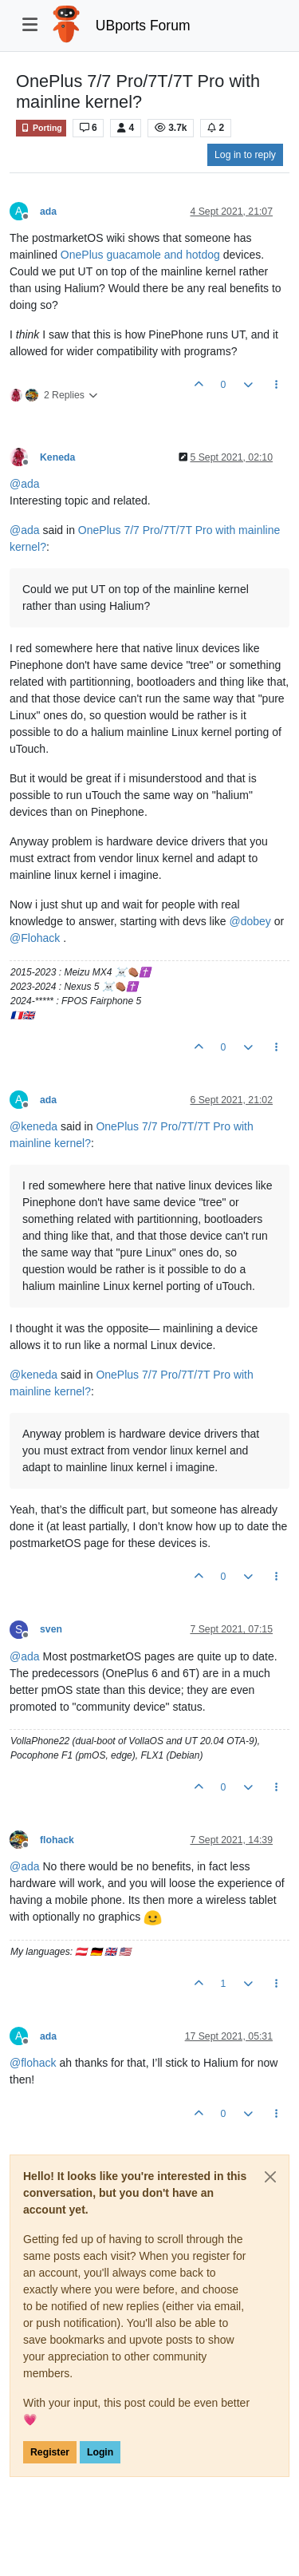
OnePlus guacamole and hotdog (140, 254)
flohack (57, 1840)
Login (100, 2452)
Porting (41, 128)
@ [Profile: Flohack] (35, 938)
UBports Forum (143, 26)
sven (51, 1629)
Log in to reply (245, 154)
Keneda (57, 457)
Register (49, 2452)
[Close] (270, 2176)
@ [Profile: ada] (25, 483)
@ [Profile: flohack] (33, 2062)
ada (48, 211)
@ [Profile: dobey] (249, 921)
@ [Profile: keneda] (33, 1126)
